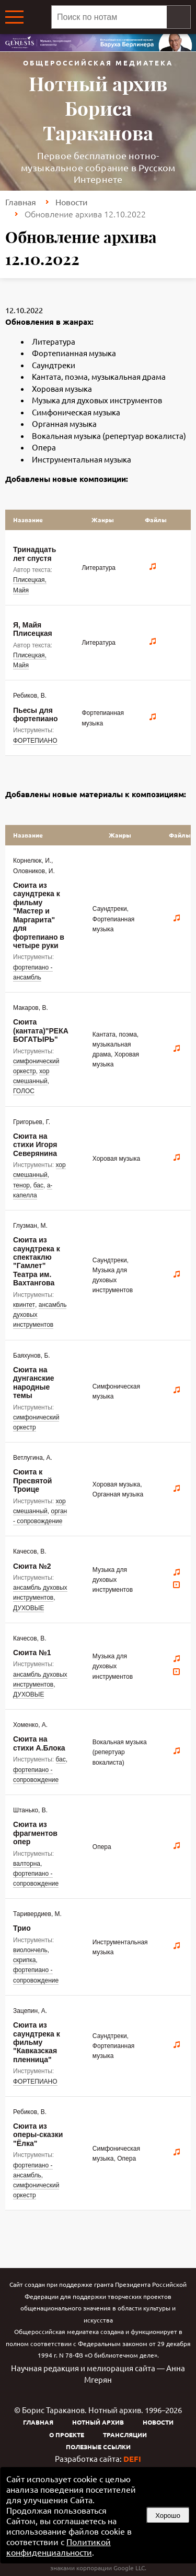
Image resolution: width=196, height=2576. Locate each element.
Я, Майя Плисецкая (32, 629)
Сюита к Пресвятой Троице (32, 1480)
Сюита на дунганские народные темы (33, 1383)
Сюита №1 (32, 1652)
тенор (21, 1185)
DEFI (132, 2458)
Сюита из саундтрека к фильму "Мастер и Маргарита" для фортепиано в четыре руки (38, 915)
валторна (26, 1863)
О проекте (66, 2434)
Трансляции (125, 2434)
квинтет (24, 1304)
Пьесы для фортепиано (35, 714)
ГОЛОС (23, 1091)
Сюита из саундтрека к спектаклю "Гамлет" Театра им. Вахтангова (36, 1261)
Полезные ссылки (98, 2446)
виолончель (30, 1950)
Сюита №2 (32, 1566)
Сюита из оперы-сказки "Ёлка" (38, 2135)
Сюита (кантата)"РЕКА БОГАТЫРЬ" (40, 1030)
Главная (20, 201)
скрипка (24, 1960)
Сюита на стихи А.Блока (39, 1743)
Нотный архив (98, 2422)
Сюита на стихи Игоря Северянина (35, 1145)
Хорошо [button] (167, 2515)
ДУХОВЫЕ (28, 1608)
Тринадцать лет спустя (34, 553)
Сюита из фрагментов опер (35, 1833)
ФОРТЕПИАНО (35, 740)
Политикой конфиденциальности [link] (58, 2546)
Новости (71, 201)
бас (38, 1185)
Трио (22, 1928)
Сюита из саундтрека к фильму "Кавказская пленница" (36, 2042)
